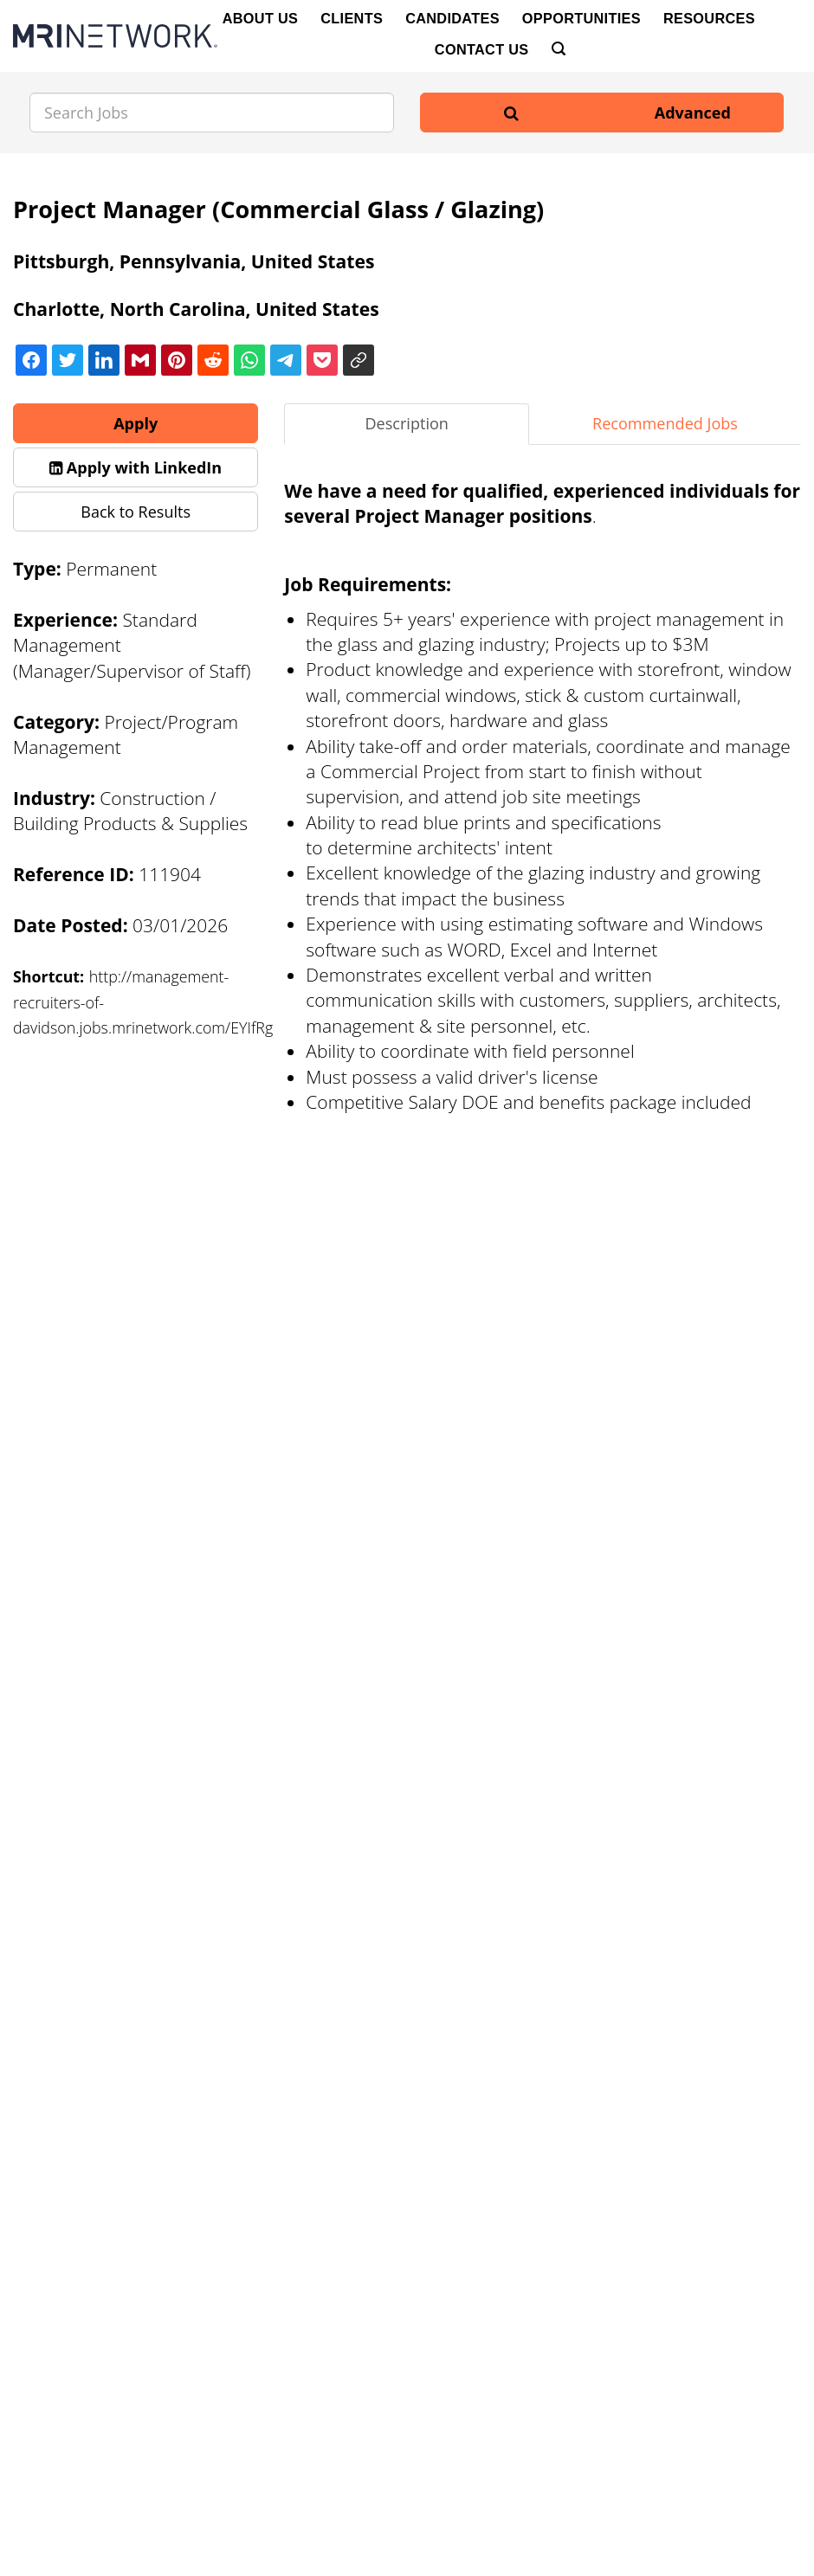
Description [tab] (407, 423)
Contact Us (482, 49)
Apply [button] (135, 423)
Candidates (452, 18)
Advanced (693, 112)
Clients (351, 18)
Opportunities (581, 18)
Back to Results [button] (136, 511)
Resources (709, 18)
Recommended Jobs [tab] (665, 423)
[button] (135, 467)
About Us (261, 18)
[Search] (558, 49)
